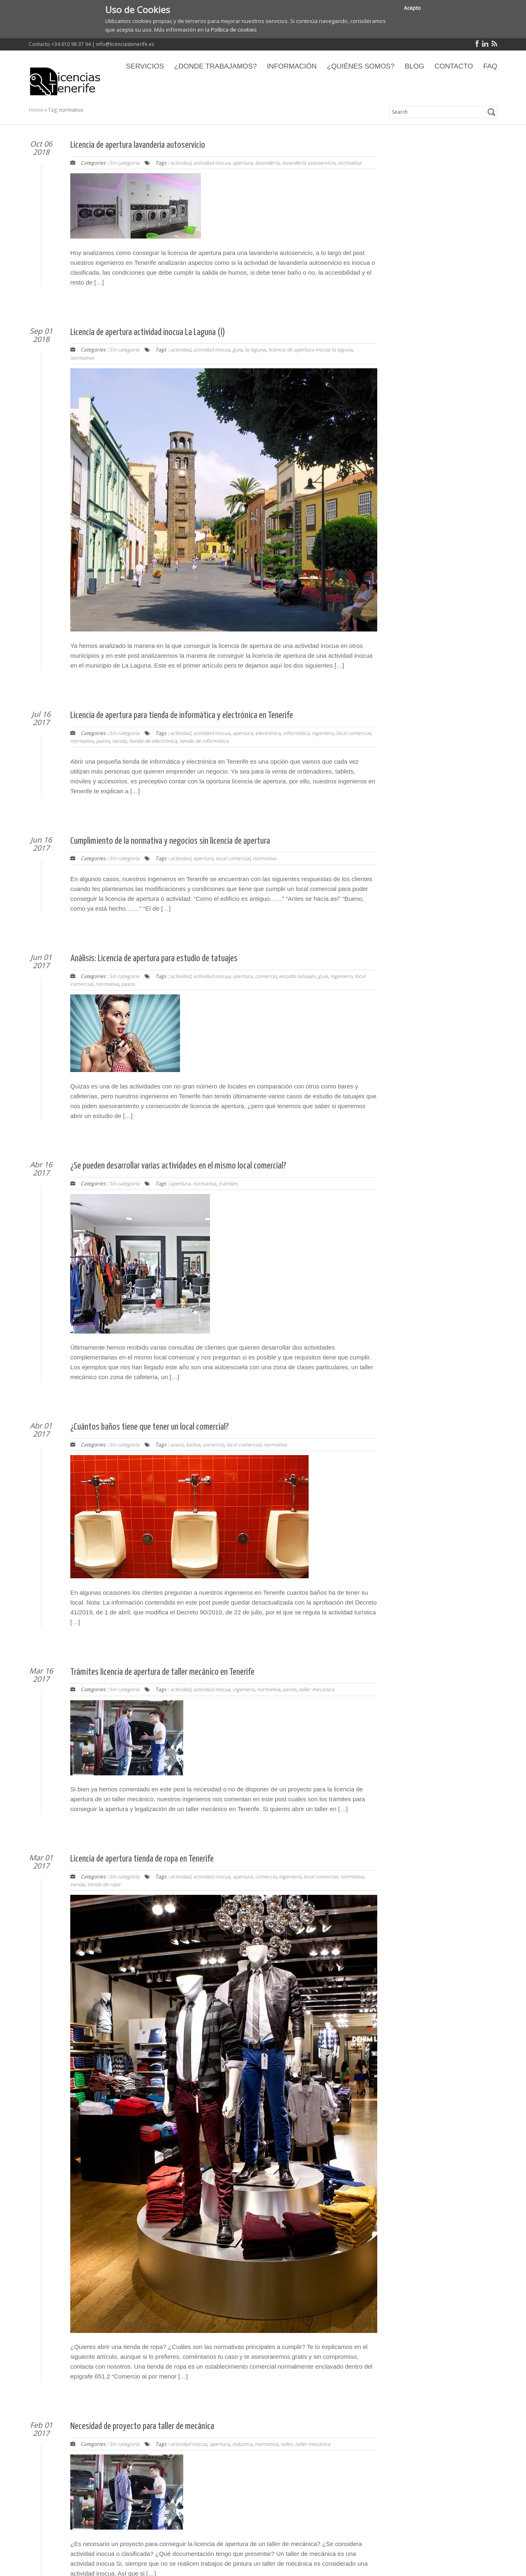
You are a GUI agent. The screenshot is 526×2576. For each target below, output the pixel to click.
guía (237, 349)
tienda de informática (204, 740)
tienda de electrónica (153, 740)
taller (287, 2444)
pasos (103, 740)
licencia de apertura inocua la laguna (310, 349)
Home (36, 109)
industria (242, 2444)
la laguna (255, 349)
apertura (243, 162)
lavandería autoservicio (308, 162)
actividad (180, 162)
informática (296, 733)
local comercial (353, 733)
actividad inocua (211, 162)
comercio (266, 976)
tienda (119, 740)
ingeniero (323, 733)
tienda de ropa (103, 1884)
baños (193, 1444)
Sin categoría (124, 162)
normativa (349, 162)
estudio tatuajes (297, 976)
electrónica (268, 733)
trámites (228, 1183)
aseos (177, 1444)
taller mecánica (316, 1689)
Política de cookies (234, 29)
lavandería (267, 162)
